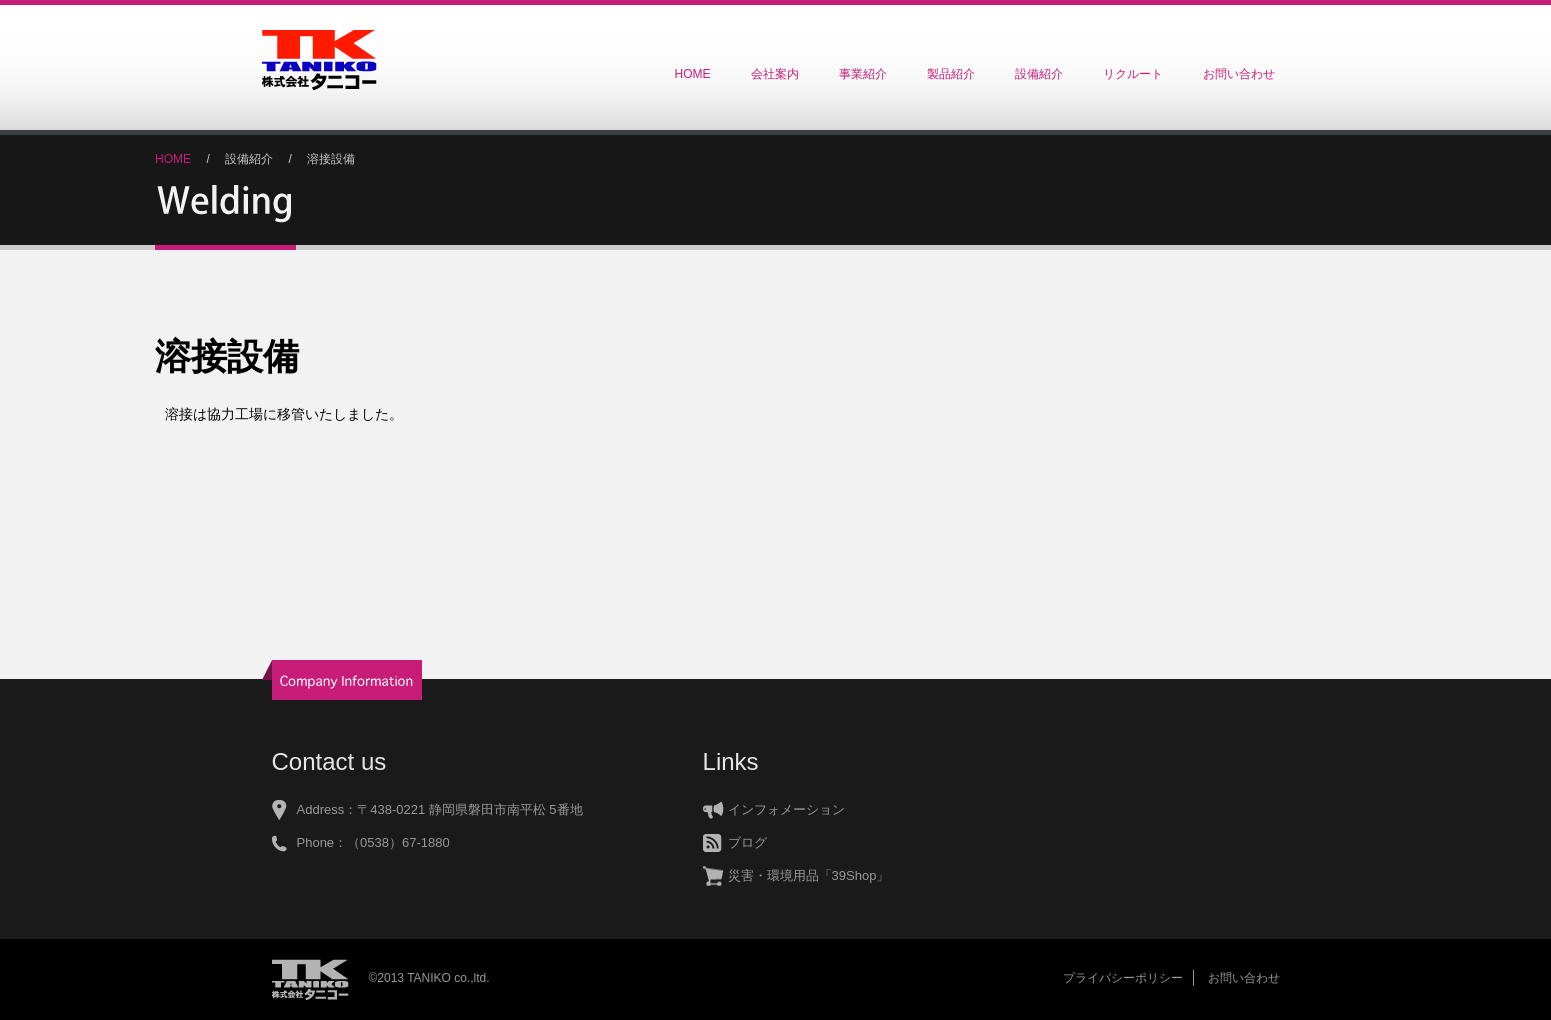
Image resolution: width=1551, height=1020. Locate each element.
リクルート (1133, 74)
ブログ (747, 842)
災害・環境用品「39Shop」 (809, 875)
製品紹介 (951, 74)
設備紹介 (1039, 74)
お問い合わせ (1239, 74)
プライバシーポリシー (1123, 978)
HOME (693, 74)
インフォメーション (786, 809)
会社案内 (775, 74)
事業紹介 (863, 74)
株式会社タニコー (319, 60)
